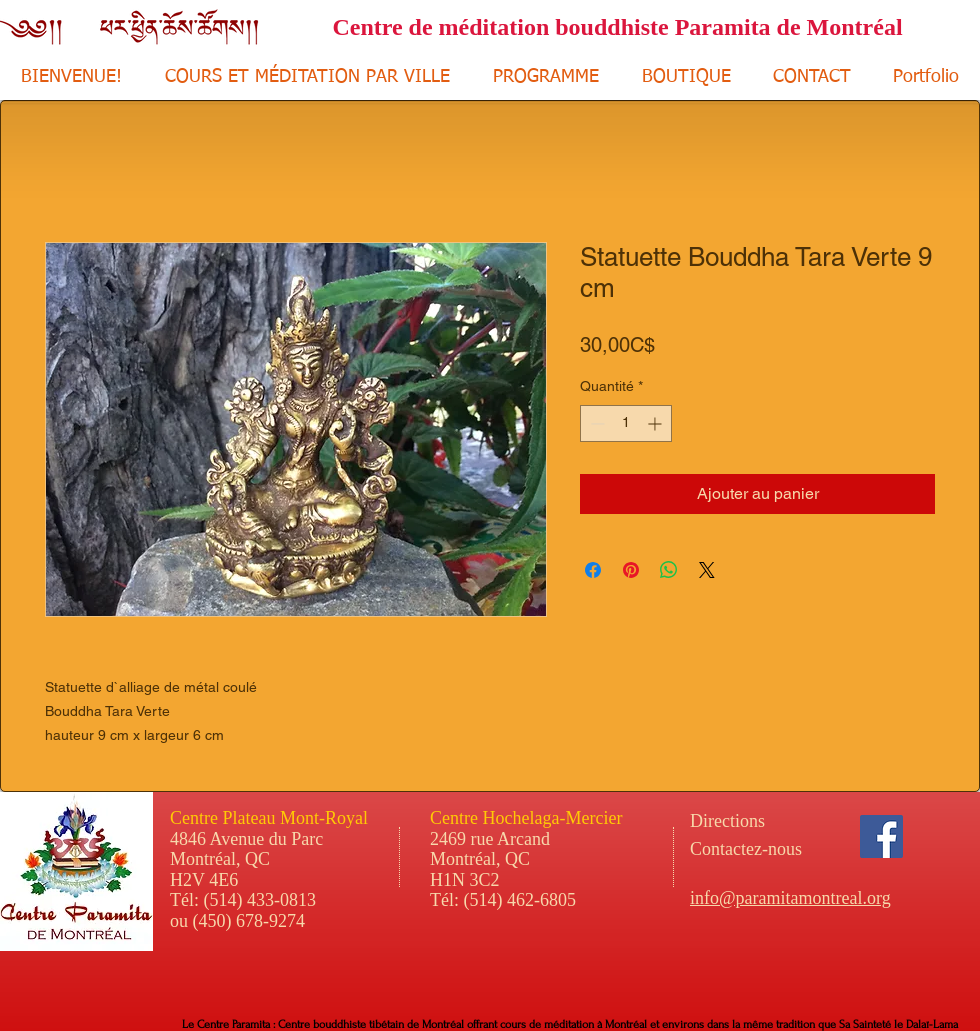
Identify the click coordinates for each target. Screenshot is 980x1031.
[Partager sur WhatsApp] (669, 570)
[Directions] (764, 822)
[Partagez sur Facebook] (593, 570)
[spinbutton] (626, 423)
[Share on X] (707, 570)
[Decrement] (595, 423)
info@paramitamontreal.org (790, 898)
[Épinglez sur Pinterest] (631, 570)
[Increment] (656, 423)
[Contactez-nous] (799, 850)
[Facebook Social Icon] (881, 836)
